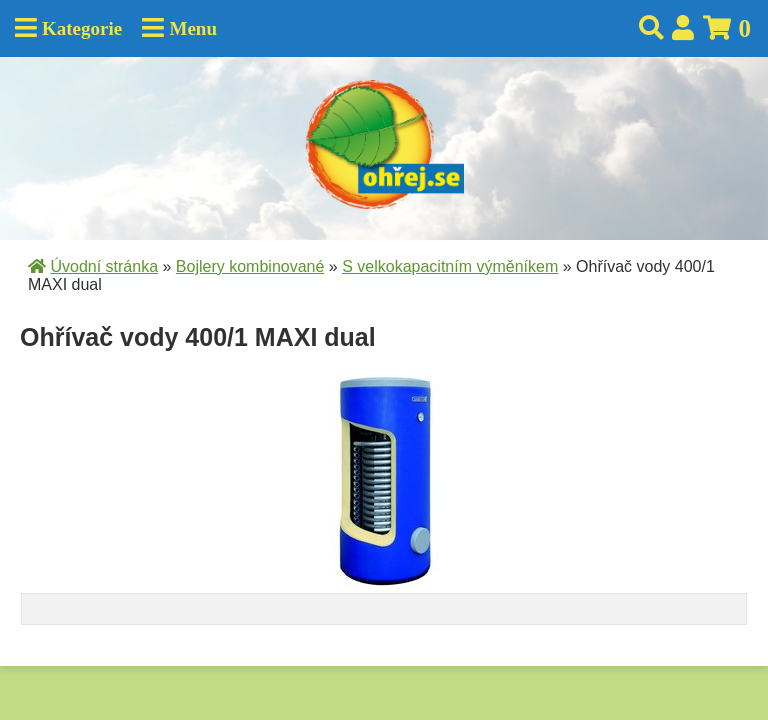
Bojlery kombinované (250, 266)
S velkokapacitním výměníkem (450, 266)
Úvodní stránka (104, 266)
